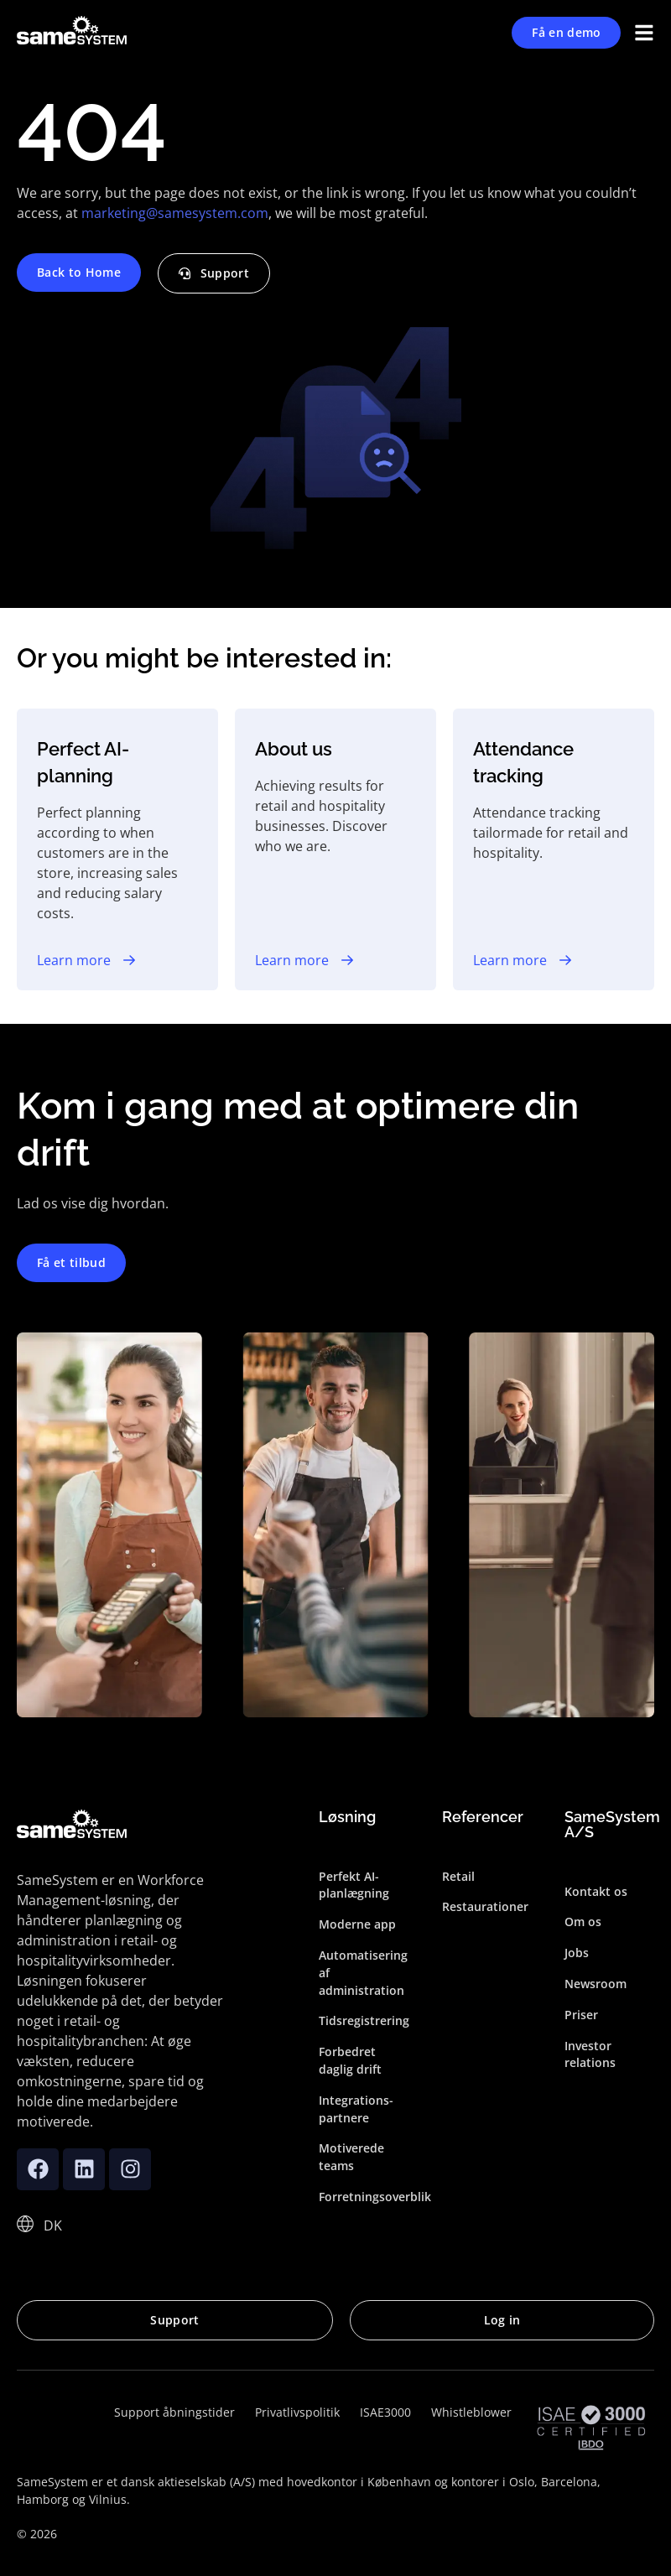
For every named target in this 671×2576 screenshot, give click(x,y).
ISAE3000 (385, 2412)
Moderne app (357, 1924)
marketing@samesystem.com (174, 213)
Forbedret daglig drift (350, 2060)
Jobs (576, 1953)
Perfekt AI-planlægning (354, 1885)
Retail (458, 1876)
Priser (581, 2015)
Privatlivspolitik (297, 2412)
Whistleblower (471, 2412)
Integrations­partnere (356, 2109)
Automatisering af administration (363, 1972)
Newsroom (595, 1984)
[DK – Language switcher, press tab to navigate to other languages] (53, 2224)
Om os (582, 1922)
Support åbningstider (174, 2412)
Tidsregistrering (363, 2021)
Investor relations (590, 2054)
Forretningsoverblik (363, 2197)
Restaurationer (485, 1907)
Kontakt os (595, 1891)
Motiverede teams (351, 2157)
